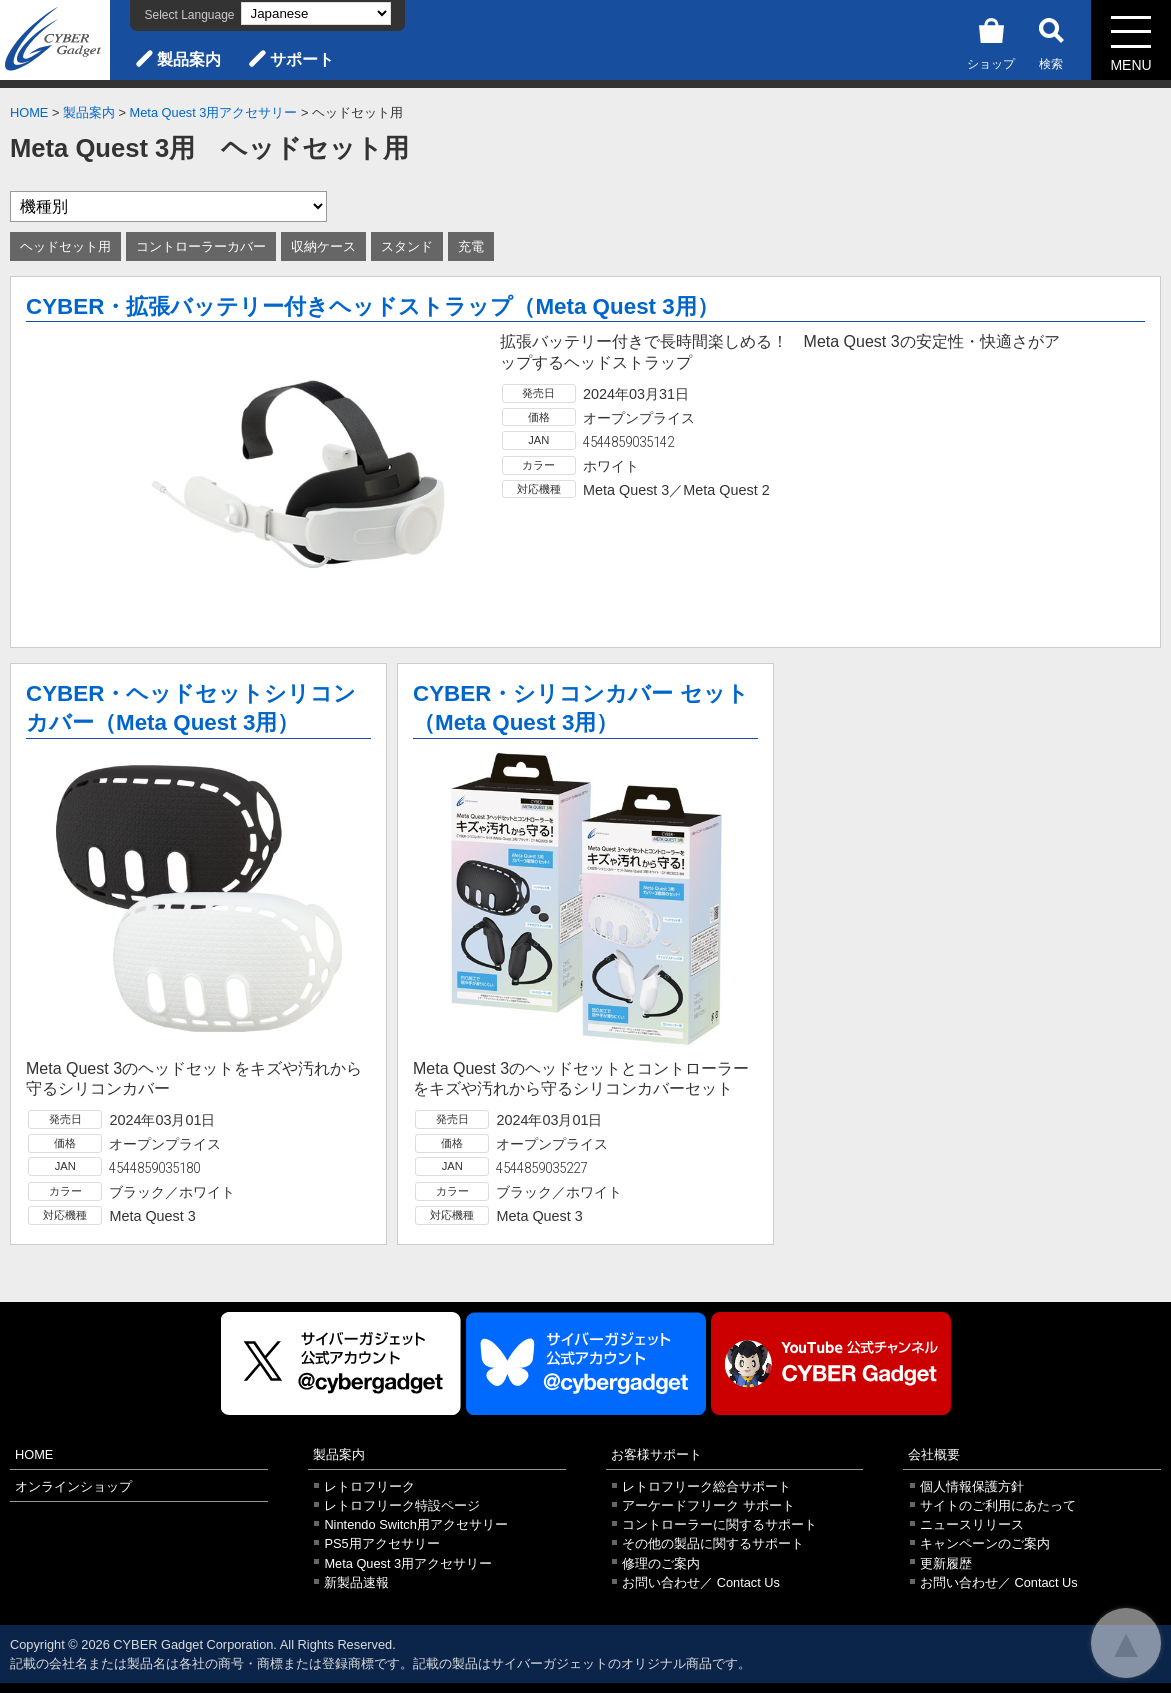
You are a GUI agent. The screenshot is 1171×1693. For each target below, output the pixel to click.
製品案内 (189, 59)
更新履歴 (946, 1563)
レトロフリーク (369, 1486)
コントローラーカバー (201, 246)
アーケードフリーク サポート (708, 1505)
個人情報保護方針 (972, 1486)
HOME (29, 112)
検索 (1051, 40)
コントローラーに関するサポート (719, 1524)
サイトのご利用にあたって (998, 1505)
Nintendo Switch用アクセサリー (415, 1524)
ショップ (991, 40)
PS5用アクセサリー (381, 1543)
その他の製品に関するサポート (713, 1543)
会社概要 (934, 1454)
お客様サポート (656, 1454)
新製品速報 (356, 1582)
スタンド (407, 246)
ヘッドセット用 (65, 246)
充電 (471, 246)
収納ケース (323, 246)
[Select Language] (316, 13)
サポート (302, 59)
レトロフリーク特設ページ (402, 1505)
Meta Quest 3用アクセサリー (214, 112)
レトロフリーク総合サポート (706, 1486)
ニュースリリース (972, 1524)
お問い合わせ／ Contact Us (701, 1582)
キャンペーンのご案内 (985, 1543)
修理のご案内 (661, 1563)
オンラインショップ (73, 1486)
